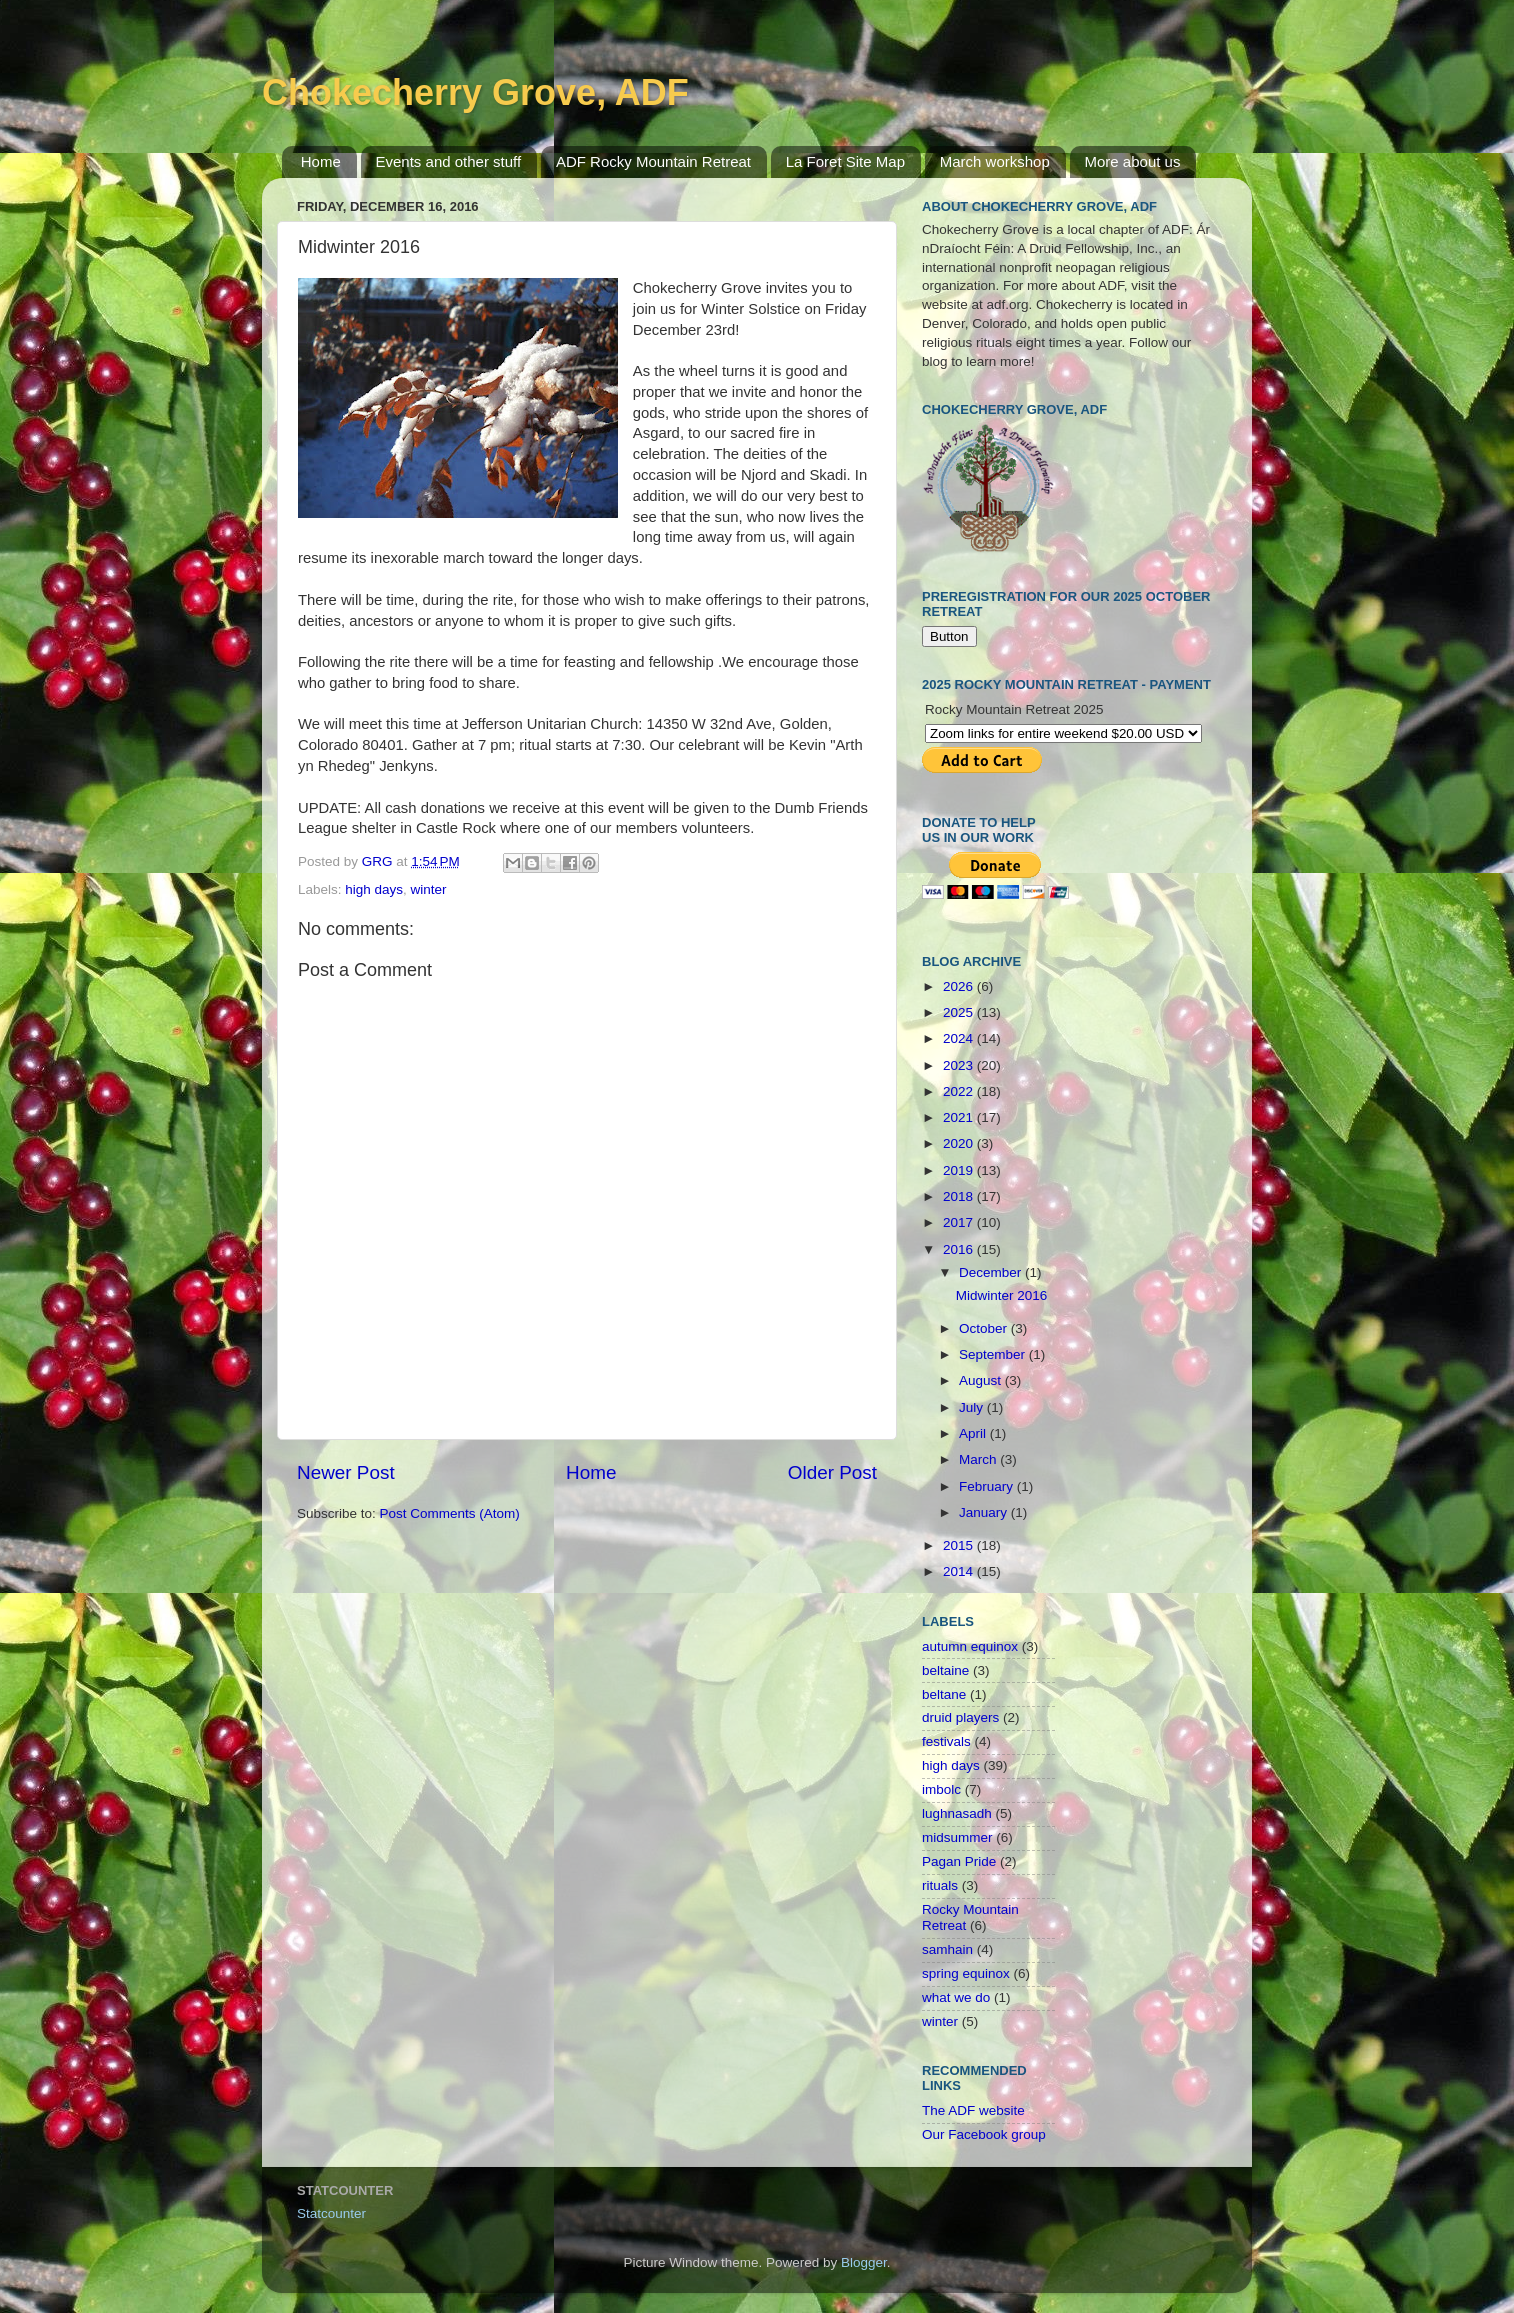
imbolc (941, 1789)
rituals (940, 1885)
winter (429, 889)
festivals (946, 1741)
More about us (1133, 161)
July (973, 1407)
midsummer (957, 1837)
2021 (960, 1117)
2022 (960, 1091)
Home (321, 161)
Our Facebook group (984, 2134)
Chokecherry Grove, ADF (475, 92)
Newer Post (346, 1472)
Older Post (832, 1472)
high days (374, 889)
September (994, 1354)
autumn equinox (970, 1646)
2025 (960, 1012)
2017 (960, 1222)
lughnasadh (957, 1813)
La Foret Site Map (845, 161)
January (985, 1512)
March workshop (995, 161)
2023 (960, 1065)
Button (949, 636)
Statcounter (331, 2213)
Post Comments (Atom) (450, 1513)
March (979, 1459)
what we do (956, 1997)
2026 (960, 986)
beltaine (945, 1670)
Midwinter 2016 (1002, 1295)
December (992, 1272)
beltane (944, 1694)
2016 (960, 1249)
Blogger (864, 2262)
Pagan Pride (959, 1861)
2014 (960, 1571)
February (988, 1486)
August (982, 1380)
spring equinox (966, 1973)
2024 (960, 1038)
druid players (960, 1717)
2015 (960, 1545)
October (985, 1328)
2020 (960, 1143)
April (974, 1433)
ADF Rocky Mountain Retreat (653, 161)
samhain (947, 1949)
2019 (960, 1170)
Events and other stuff (449, 161)
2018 (960, 1196)
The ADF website (973, 2110)
